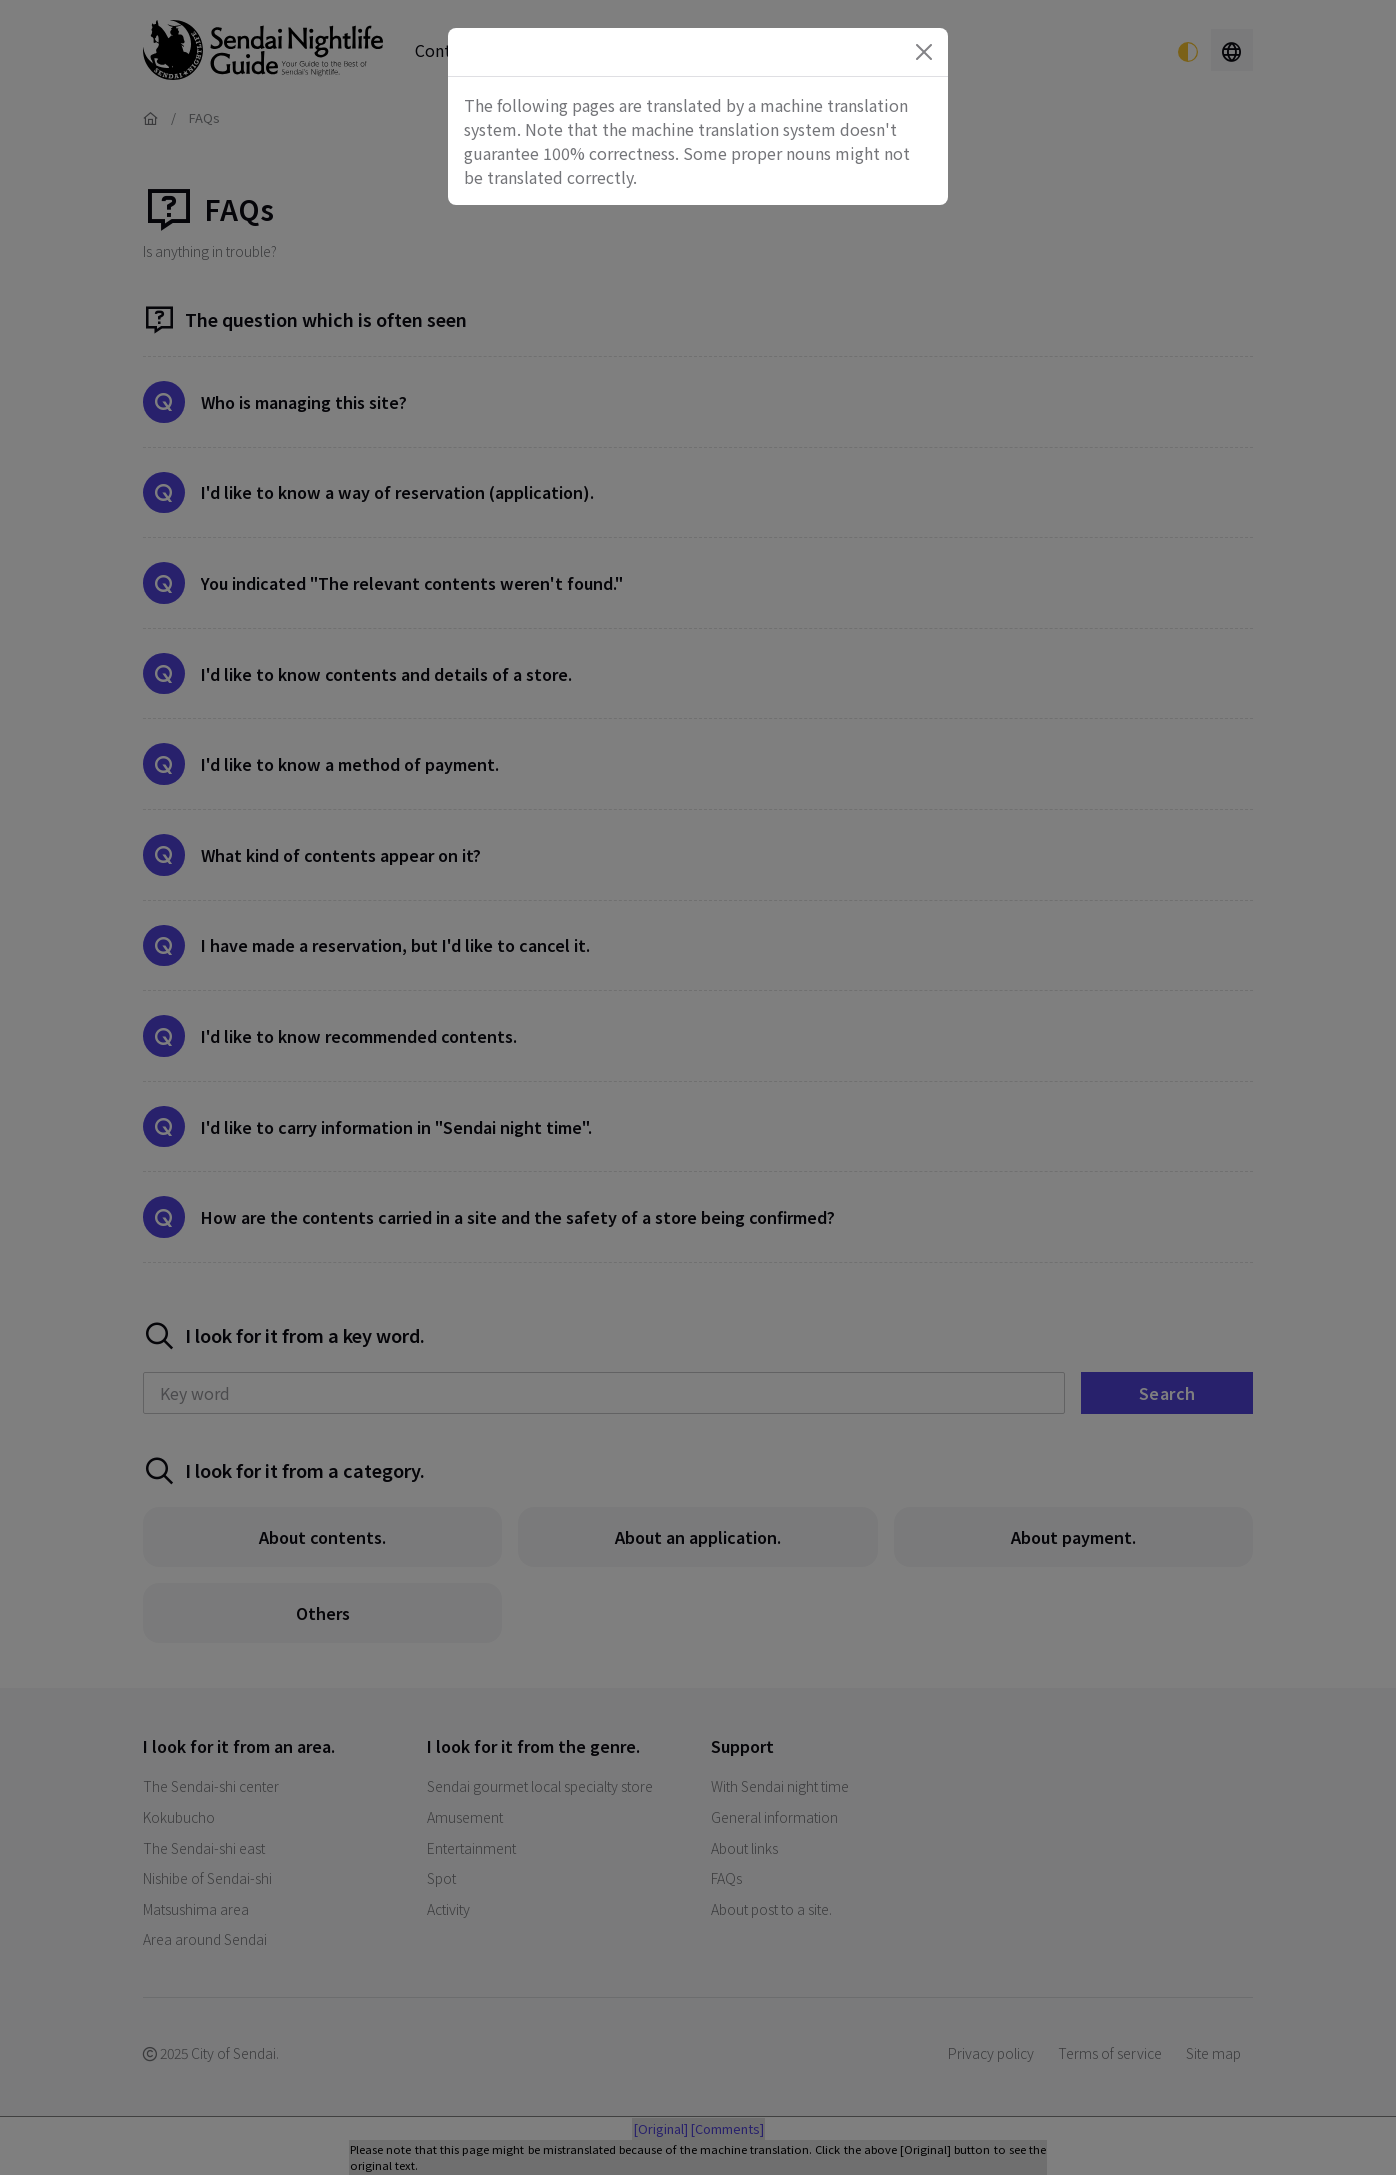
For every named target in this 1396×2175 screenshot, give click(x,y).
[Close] (924, 52)
